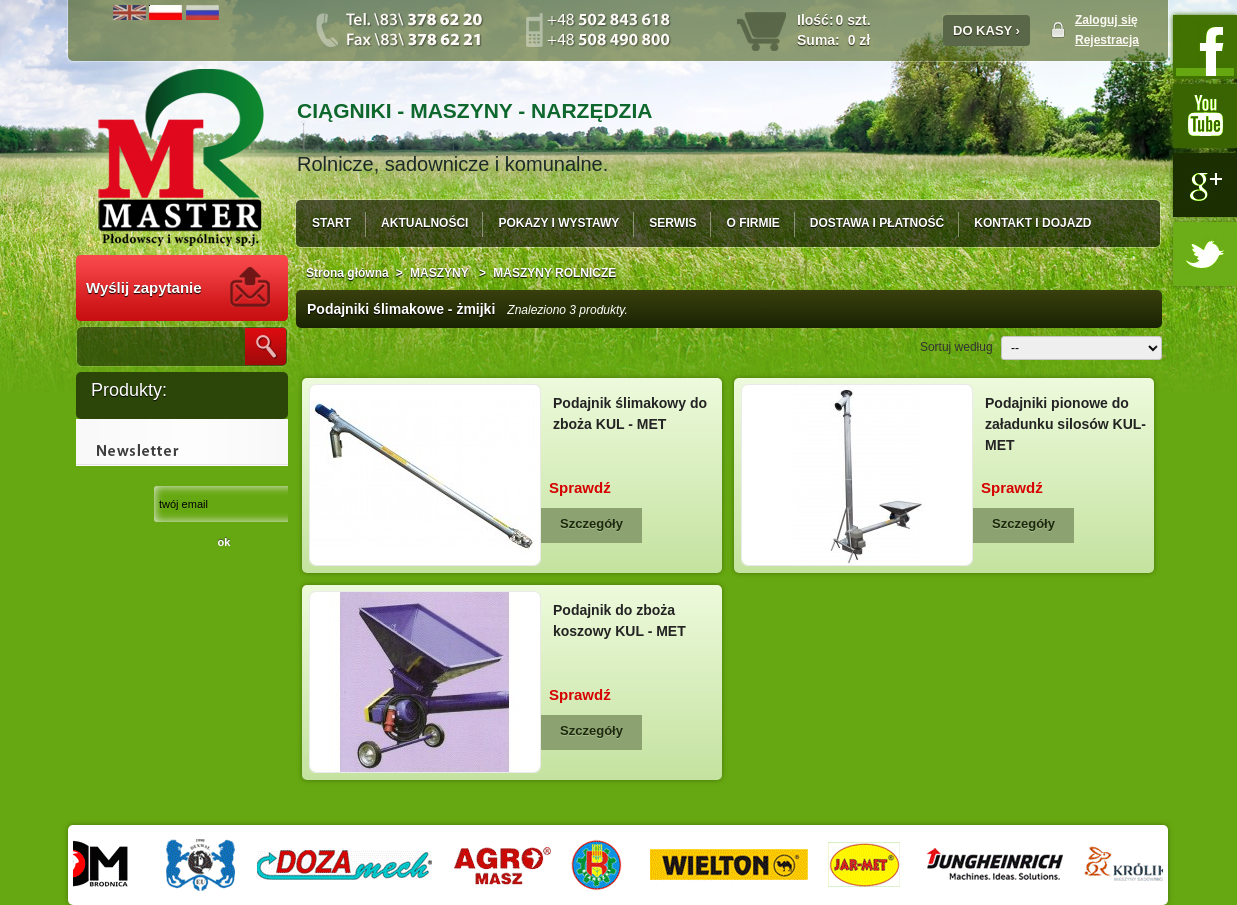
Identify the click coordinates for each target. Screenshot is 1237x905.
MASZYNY (441, 273)
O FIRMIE (752, 223)
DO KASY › (986, 30)
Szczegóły (591, 523)
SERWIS (672, 223)
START (331, 223)
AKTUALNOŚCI (424, 223)
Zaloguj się (1106, 20)
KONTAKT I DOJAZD (1032, 223)
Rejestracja (1107, 40)
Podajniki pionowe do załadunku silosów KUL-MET (1065, 424)
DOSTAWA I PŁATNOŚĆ (877, 223)
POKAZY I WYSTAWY (558, 223)
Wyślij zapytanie (144, 287)
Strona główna (347, 273)
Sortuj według (956, 347)
